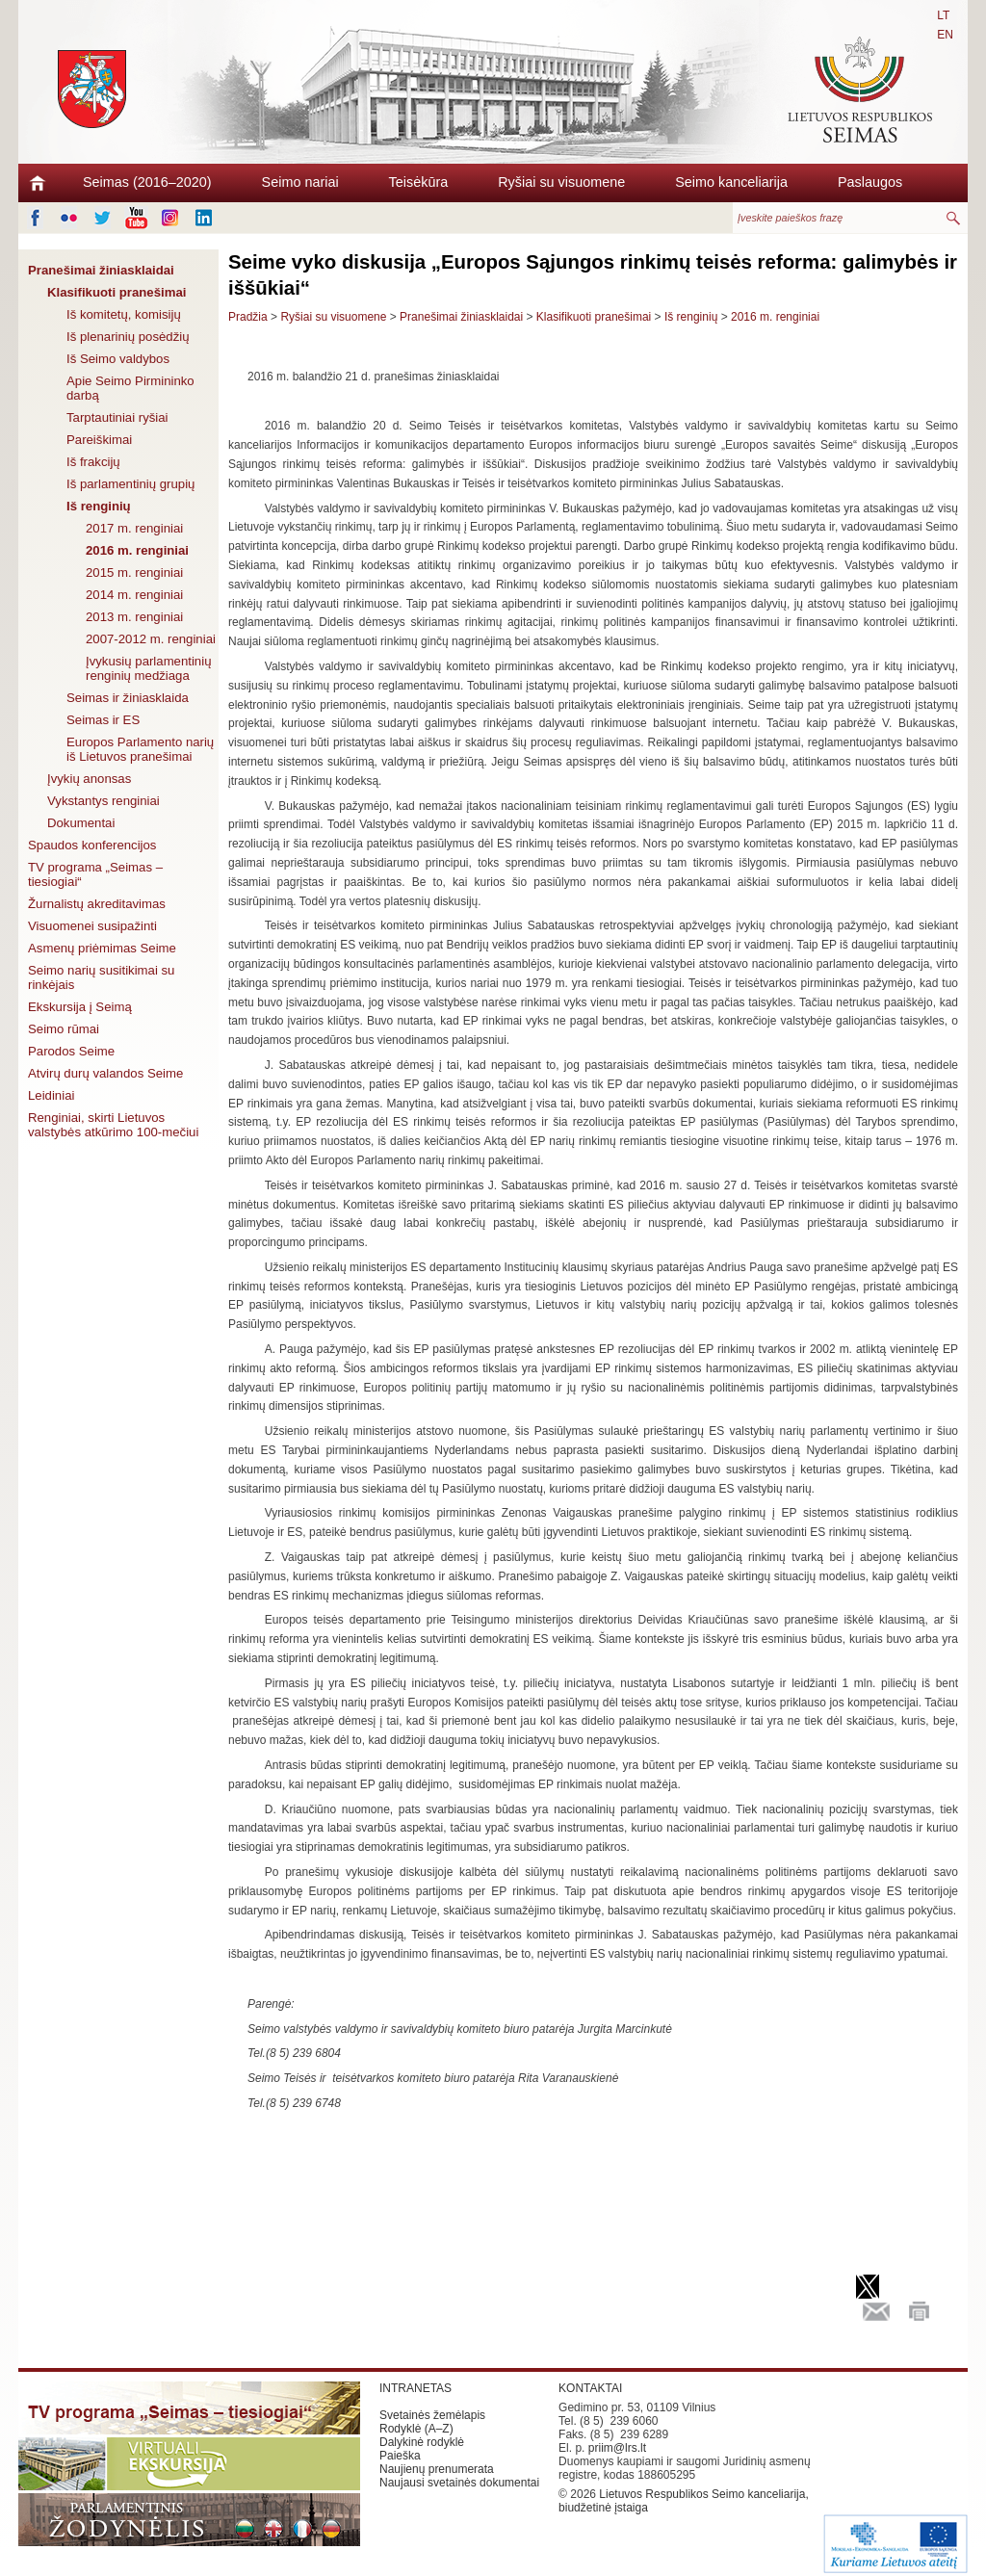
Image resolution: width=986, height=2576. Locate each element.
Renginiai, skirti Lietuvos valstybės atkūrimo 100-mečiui (113, 1124)
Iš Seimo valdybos (117, 358)
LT (943, 15)
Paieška (400, 2455)
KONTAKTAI (590, 2388)
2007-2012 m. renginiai (151, 639)
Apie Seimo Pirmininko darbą (130, 388)
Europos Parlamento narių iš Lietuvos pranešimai (140, 749)
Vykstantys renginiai (103, 801)
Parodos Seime (71, 1051)
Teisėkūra (419, 182)
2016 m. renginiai (137, 550)
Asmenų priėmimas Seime (102, 948)
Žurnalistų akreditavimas (97, 904)
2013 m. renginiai (134, 617)
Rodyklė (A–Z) (416, 2428)
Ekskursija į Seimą (80, 1007)
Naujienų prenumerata (436, 2469)
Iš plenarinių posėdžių (128, 336)
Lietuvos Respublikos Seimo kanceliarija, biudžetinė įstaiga (683, 2500)
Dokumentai (81, 823)
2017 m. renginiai (134, 528)
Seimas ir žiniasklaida (127, 697)
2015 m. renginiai (134, 572)
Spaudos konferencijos (92, 845)
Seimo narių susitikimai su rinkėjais (101, 977)
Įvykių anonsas (89, 778)
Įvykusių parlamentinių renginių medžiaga (148, 668)
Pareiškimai (99, 439)
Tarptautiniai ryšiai (117, 417)
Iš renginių (98, 506)
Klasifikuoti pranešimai (116, 292)
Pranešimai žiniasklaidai (101, 270)
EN (945, 34)
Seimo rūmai (63, 1029)
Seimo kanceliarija (731, 182)
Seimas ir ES (103, 720)
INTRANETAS (415, 2388)
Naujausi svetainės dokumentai (459, 2482)
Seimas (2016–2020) (147, 182)
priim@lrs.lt (617, 2448)
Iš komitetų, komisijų (123, 314)
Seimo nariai (300, 182)
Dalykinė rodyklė (421, 2442)
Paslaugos (870, 182)
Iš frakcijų (93, 462)
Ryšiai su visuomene (561, 182)
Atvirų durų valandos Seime (105, 1073)
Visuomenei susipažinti (92, 926)
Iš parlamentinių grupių (130, 484)
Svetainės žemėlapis (432, 2415)
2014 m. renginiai (134, 594)
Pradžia (248, 317)
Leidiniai (51, 1095)
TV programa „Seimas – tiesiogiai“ (95, 874)
